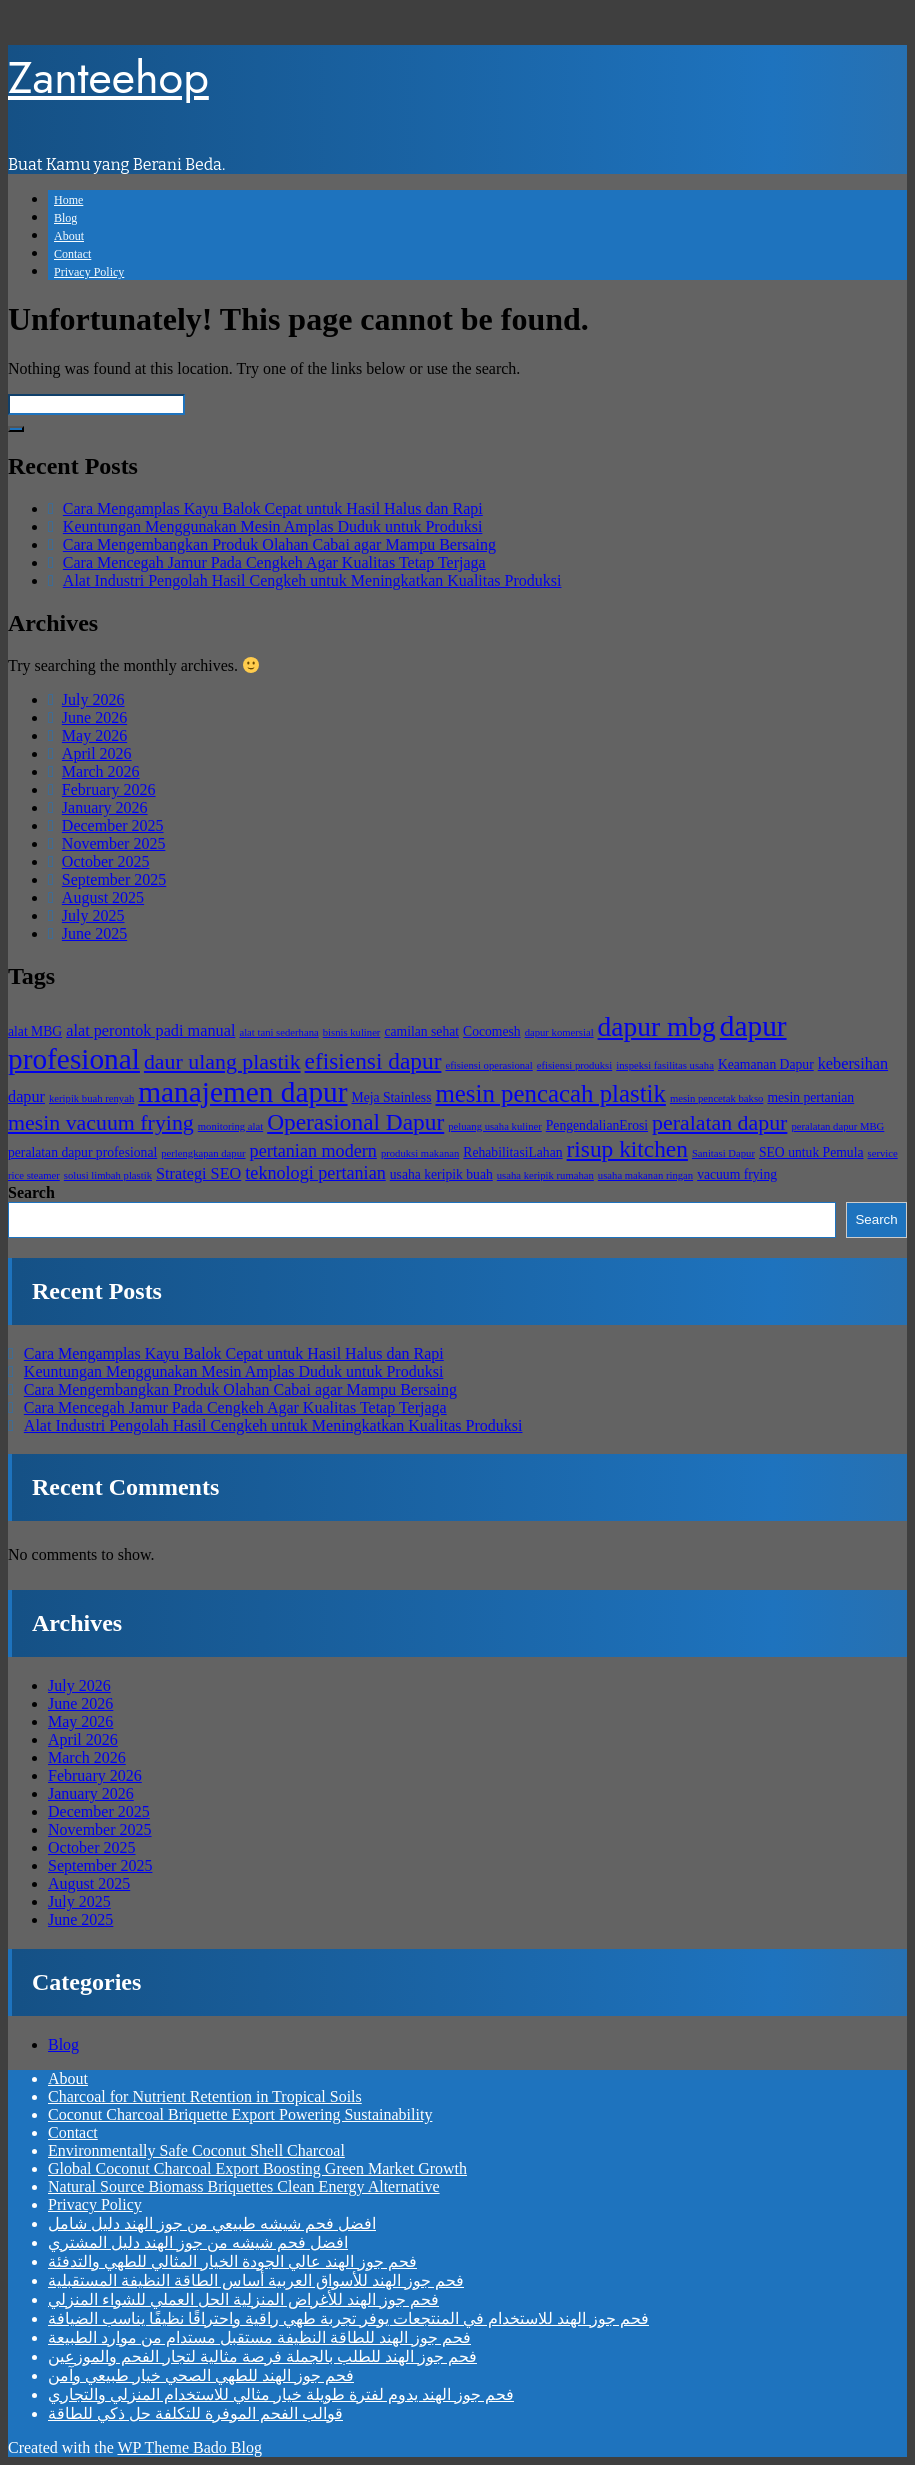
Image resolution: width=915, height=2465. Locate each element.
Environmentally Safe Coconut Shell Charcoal (196, 2150)
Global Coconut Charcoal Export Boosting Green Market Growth (257, 2168)
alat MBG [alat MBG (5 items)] (35, 1031)
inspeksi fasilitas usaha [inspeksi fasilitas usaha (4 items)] (665, 1065)
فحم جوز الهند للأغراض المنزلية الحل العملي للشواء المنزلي (243, 2299)
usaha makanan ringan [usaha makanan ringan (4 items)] (645, 1175)
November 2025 (114, 843)
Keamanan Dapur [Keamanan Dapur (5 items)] (766, 1064)
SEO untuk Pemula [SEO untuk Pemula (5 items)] (811, 1152)
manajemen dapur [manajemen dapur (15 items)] (242, 1092)
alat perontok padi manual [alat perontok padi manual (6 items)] (150, 1031)
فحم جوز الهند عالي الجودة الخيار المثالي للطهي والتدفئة (232, 2261)
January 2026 (105, 807)
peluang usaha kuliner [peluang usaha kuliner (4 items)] (495, 1126)
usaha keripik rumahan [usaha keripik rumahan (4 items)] (545, 1175)
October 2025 (106, 861)
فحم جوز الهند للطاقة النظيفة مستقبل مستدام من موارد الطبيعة (259, 2337)
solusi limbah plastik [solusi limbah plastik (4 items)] (108, 1175)
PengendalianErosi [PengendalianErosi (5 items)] (597, 1125)
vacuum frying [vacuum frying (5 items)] (737, 1174)
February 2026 (109, 789)
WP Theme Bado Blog (189, 2447)
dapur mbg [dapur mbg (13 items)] (657, 1027)
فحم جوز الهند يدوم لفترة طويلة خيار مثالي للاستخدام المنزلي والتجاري (281, 2394)
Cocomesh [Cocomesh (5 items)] (492, 1031)
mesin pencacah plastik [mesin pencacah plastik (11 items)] (550, 1093)
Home (68, 200)
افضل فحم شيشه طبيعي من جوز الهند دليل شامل (212, 2223)
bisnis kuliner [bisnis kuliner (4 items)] (352, 1032)
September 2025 (114, 879)
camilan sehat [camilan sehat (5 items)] (421, 1031)
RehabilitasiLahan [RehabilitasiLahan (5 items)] (512, 1152)
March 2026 (101, 771)
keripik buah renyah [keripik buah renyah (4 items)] (91, 1098)
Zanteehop (108, 77)
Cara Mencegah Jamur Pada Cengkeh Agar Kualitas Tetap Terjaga (274, 562)
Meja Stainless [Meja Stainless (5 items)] (392, 1097)
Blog (65, 218)
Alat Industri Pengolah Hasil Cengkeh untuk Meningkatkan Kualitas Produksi (312, 580)
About (69, 236)
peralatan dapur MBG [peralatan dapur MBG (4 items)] (837, 1126)
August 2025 (103, 897)
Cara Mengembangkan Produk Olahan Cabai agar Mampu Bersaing (279, 544)
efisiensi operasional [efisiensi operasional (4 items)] (488, 1065)
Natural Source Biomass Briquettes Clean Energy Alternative (244, 2186)
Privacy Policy (89, 272)
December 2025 (113, 825)
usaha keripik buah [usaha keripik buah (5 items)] (441, 1174)
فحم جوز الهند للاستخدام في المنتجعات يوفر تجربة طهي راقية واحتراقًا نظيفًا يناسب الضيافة (348, 2318)
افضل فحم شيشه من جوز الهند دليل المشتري (198, 2242)
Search (31, 1192)
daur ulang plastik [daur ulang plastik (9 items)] (222, 1062)
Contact (72, 254)
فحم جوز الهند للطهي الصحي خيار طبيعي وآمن (201, 2375)
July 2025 (93, 915)
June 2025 (94, 933)
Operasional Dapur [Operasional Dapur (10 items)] (355, 1122)
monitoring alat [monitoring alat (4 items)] (230, 1126)
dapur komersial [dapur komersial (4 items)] (559, 1032)
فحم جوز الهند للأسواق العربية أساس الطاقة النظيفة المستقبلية (256, 2280)
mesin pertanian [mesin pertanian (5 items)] (810, 1097)
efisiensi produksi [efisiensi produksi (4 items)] (574, 1065)
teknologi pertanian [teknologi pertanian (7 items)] (315, 1173)
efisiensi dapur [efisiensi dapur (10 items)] (373, 1061)
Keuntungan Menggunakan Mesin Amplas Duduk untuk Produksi (273, 526)
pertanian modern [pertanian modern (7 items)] (313, 1151)
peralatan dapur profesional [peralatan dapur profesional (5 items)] (82, 1152)
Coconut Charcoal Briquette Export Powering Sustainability (240, 2114)
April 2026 (97, 753)
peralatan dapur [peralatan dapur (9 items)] (719, 1123)
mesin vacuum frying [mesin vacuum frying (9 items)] (101, 1123)
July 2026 (93, 699)
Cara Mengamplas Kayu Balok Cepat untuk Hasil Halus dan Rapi (273, 508)
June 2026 (94, 717)
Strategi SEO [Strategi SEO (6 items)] (198, 1174)
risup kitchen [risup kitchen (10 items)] (627, 1149)
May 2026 (94, 735)
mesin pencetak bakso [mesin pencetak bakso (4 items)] (717, 1098)
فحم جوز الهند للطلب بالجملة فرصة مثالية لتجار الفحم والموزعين (262, 2356)
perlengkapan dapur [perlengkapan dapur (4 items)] (203, 1153)
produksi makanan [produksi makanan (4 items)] (420, 1153)
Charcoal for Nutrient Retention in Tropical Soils (205, 2096)
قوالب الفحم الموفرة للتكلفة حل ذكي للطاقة (195, 2413)
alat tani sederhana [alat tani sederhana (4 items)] (278, 1032)
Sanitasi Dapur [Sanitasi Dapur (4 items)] (723, 1153)
